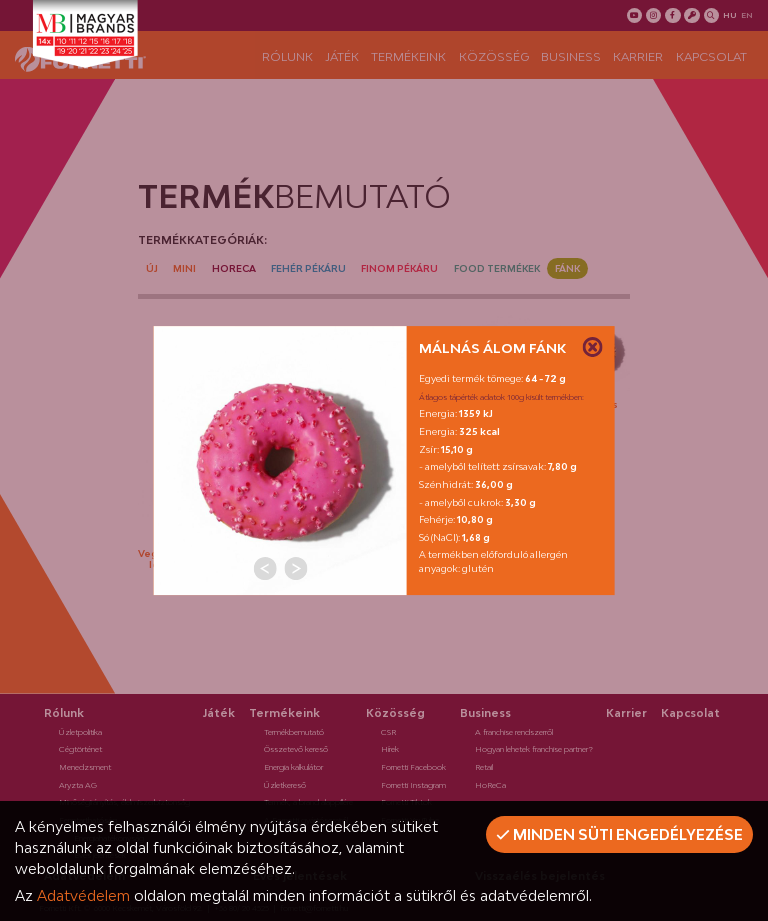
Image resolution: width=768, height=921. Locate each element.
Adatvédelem (83, 895)
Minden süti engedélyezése (619, 834)
